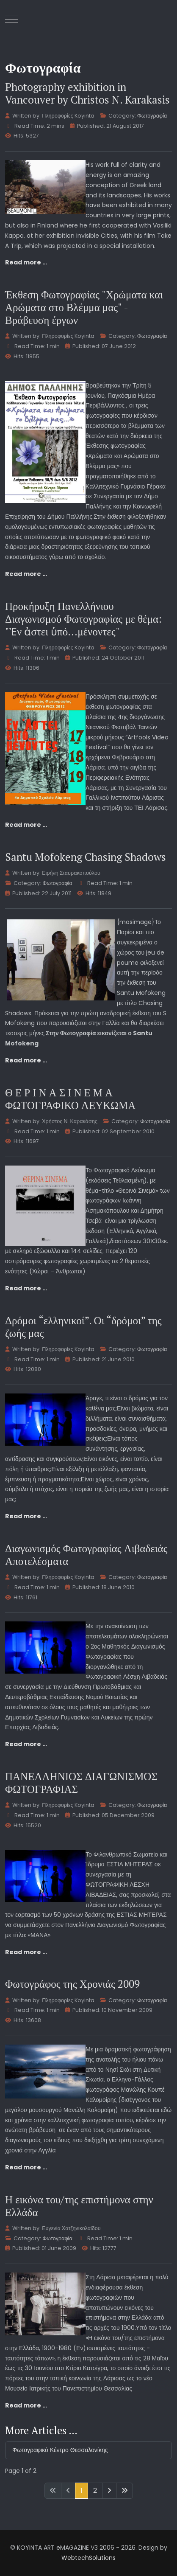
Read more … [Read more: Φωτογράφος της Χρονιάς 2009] (26, 2167)
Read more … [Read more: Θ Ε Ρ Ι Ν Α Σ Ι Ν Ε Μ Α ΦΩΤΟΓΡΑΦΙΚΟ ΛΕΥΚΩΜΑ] (26, 1288)
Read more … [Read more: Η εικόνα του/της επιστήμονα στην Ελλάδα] (26, 2405)
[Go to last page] (124, 2491)
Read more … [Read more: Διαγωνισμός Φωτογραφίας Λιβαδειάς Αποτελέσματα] (26, 1744)
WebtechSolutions (88, 2558)
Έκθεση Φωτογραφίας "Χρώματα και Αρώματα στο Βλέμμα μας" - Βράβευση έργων (84, 307)
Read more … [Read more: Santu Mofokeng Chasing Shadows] (26, 1060)
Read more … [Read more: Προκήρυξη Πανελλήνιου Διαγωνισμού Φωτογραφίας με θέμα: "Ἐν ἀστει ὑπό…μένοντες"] (26, 824)
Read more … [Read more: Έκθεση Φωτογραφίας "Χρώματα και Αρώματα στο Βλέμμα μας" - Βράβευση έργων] (26, 574)
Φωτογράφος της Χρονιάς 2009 (72, 1984)
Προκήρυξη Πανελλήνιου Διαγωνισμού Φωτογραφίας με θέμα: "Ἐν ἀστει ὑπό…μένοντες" (83, 618)
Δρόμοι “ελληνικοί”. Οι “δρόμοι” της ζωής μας (83, 1326)
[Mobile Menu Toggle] (11, 19)
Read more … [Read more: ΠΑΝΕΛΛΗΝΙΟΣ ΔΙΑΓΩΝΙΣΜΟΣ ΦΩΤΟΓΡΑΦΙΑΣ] (26, 1952)
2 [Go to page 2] (95, 2490)
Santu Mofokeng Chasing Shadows (85, 857)
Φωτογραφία (152, 115)
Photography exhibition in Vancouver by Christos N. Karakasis (87, 93)
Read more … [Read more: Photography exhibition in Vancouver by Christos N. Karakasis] (26, 262)
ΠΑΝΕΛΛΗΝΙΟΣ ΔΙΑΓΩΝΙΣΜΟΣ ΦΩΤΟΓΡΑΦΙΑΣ (81, 1782)
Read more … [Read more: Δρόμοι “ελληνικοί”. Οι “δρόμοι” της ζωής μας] (26, 1516)
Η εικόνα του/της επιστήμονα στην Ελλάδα (79, 2205)
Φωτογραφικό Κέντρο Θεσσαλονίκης (60, 2450)
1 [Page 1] (81, 2490)
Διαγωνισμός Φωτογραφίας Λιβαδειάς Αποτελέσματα (86, 1554)
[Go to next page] (109, 2491)
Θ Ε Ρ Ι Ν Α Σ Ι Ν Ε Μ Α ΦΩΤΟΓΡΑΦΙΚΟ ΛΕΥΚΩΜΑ (70, 1098)
